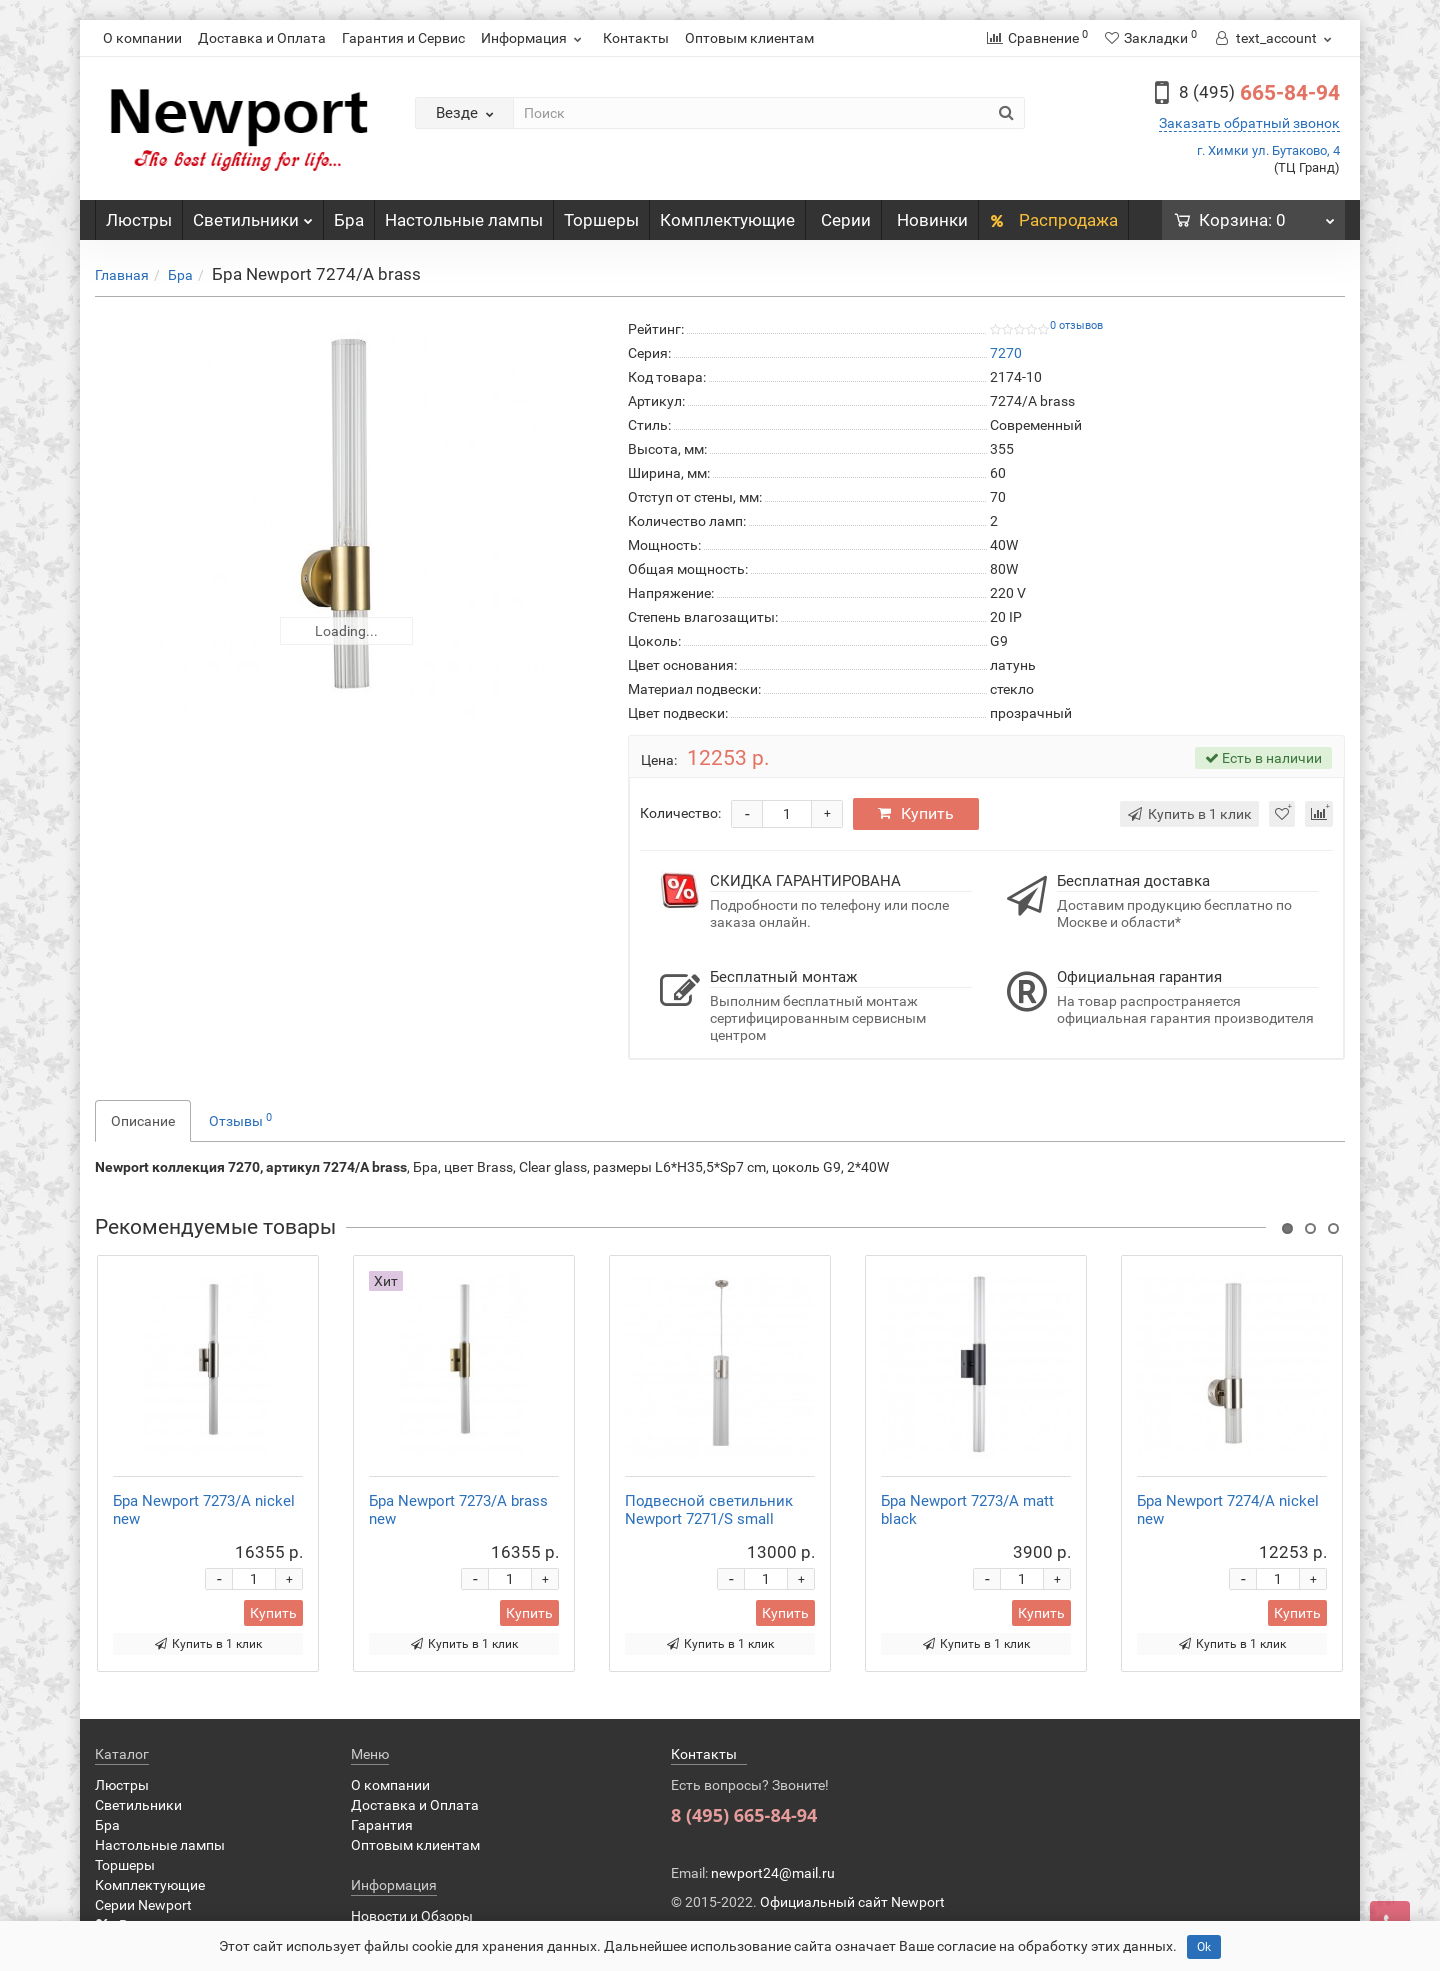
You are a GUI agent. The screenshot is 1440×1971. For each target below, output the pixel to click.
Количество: (680, 813)
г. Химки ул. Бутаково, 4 (1268, 150)
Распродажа (1053, 220)
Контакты (636, 38)
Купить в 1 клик (208, 1644)
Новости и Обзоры (412, 1916)
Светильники (253, 215)
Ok (1204, 1947)
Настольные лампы (464, 220)
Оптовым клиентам (749, 38)
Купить (916, 813)
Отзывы (240, 1120)
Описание (143, 1121)
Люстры (139, 220)
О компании (142, 38)
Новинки (932, 220)
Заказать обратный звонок (1249, 123)
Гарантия (382, 1825)
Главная (122, 275)
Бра (349, 220)
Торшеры (601, 220)
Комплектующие (727, 220)
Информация (534, 38)
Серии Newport (143, 1905)
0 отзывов (1076, 325)
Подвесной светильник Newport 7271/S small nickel (709, 1519)
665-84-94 (1259, 93)
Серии (846, 220)
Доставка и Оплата (262, 38)
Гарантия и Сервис (403, 38)
